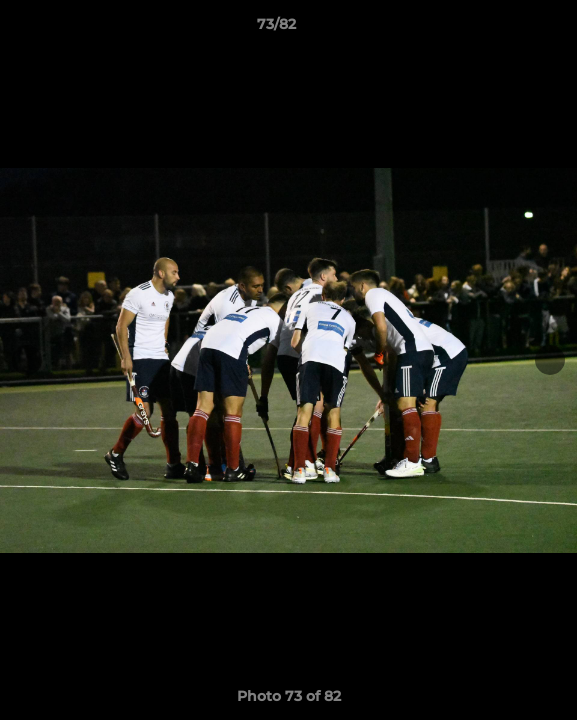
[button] (505, 29)
